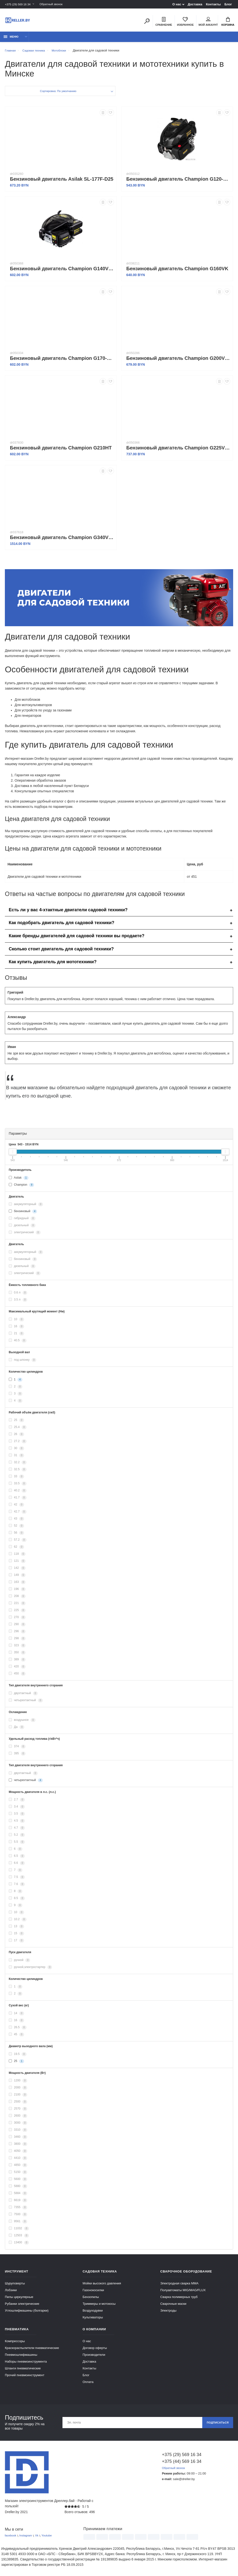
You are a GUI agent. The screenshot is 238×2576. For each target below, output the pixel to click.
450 (17, 1676)
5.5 (17, 1845)
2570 (18, 2111)
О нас (176, 4)
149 (17, 1578)
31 (16, 1458)
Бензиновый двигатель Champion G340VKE (62, 540)
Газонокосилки (93, 2293)
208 (17, 1599)
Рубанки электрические (22, 2306)
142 (17, 1571)
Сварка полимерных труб (178, 2299)
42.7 (17, 1514)
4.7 (17, 1831)
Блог (228, 4)
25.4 (17, 1430)
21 (16, 1336)
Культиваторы (93, 2320)
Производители (94, 2357)
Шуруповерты (15, 2286)
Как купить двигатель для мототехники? (53, 964)
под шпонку (22, 1363)
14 (16, 2016)
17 (16, 1943)
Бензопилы (91, 2299)
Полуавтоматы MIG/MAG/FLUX (183, 2293)
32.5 (17, 1472)
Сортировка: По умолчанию (58, 94)
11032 (19, 2231)
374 (17, 1749)
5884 (18, 2196)
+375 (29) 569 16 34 (19, 4)
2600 (18, 2118)
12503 (19, 2238)
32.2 (17, 1465)
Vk (40, 2538)
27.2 (17, 1444)
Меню (11, 39)
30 (16, 1451)
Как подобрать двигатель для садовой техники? (61, 925)
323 (17, 1648)
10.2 (17, 1922)
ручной (19, 1963)
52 (16, 1528)
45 (16, 2037)
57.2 (17, 1543)
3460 (18, 2140)
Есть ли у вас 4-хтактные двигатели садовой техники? (68, 912)
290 (17, 1627)
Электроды (168, 2313)
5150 (18, 2175)
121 (17, 1564)
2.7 (17, 1802)
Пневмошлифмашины (21, 2357)
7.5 (17, 1880)
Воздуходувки (93, 2313)
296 (17, 1634)
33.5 (17, 1486)
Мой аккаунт (208, 22)
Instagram (28, 2538)
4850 (18, 2168)
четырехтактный (26, 1703)
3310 (18, 2133)
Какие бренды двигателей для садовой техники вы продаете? (76, 938)
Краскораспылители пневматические (32, 2350)
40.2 (17, 1493)
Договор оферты (95, 2350)
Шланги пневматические (23, 2371)
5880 (18, 2189)
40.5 (17, 1343)
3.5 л (18, 1302)
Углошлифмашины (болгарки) (27, 2313)
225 (17, 1613)
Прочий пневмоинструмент (24, 2378)
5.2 (17, 1838)
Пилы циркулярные (19, 2299)
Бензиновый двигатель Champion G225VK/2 (178, 450)
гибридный (22, 1221)
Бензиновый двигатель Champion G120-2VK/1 (178, 181)
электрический (25, 1235)
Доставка (195, 4)
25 (16, 1423)
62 (16, 1550)
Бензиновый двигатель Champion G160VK (177, 271)
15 (16, 1936)
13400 (19, 2245)
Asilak (18, 1180)
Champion (21, 1187)
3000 (18, 2126)
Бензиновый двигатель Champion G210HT (61, 450)
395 (17, 1756)
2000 (18, 2090)
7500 (18, 2217)
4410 (18, 2161)
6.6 (17, 1866)
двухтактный (23, 1696)
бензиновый (23, 1214)
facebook (11, 2538)
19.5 (17, 2057)
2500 (18, 2104)
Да (16, 1729)
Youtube (51, 2538)
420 (17, 1669)
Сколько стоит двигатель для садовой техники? (61, 951)
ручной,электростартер (30, 1970)
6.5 (17, 1859)
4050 (18, 2154)
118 (17, 1557)
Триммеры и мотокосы (99, 2306)
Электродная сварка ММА (179, 2286)
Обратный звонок (56, 4)
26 (16, 1437)
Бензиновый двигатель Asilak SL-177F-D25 (61, 181)
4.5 (17, 1823)
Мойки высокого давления (102, 2286)
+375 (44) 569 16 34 (182, 2464)
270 (17, 1620)
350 (17, 1655)
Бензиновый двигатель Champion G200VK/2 (178, 360)
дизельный (22, 1228)
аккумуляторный (26, 1207)
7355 (18, 2210)
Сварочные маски (173, 2306)
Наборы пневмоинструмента (26, 2364)
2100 (18, 2097)
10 (16, 1322)
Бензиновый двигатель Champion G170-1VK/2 (62, 360)
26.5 (17, 2030)
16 (16, 1329)
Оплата (88, 2384)
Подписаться (216, 2425)
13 (16, 1929)
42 (16, 1507)
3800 (18, 2147)
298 (17, 1641)
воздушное (22, 1722)
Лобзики (11, 2293)
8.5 (17, 1901)
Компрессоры (15, 2344)
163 (17, 1585)
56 (16, 1535)
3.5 (17, 1816)
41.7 (17, 1500)
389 (17, 1662)
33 (16, 1479)
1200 (18, 2083)
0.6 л (18, 1295)
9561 (18, 2224)
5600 (18, 2182)
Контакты (213, 4)
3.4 (17, 1809)
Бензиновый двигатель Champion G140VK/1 (62, 271)
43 (16, 1521)
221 (17, 1606)
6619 (18, 2203)
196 (17, 1592)
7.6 (17, 1887)
